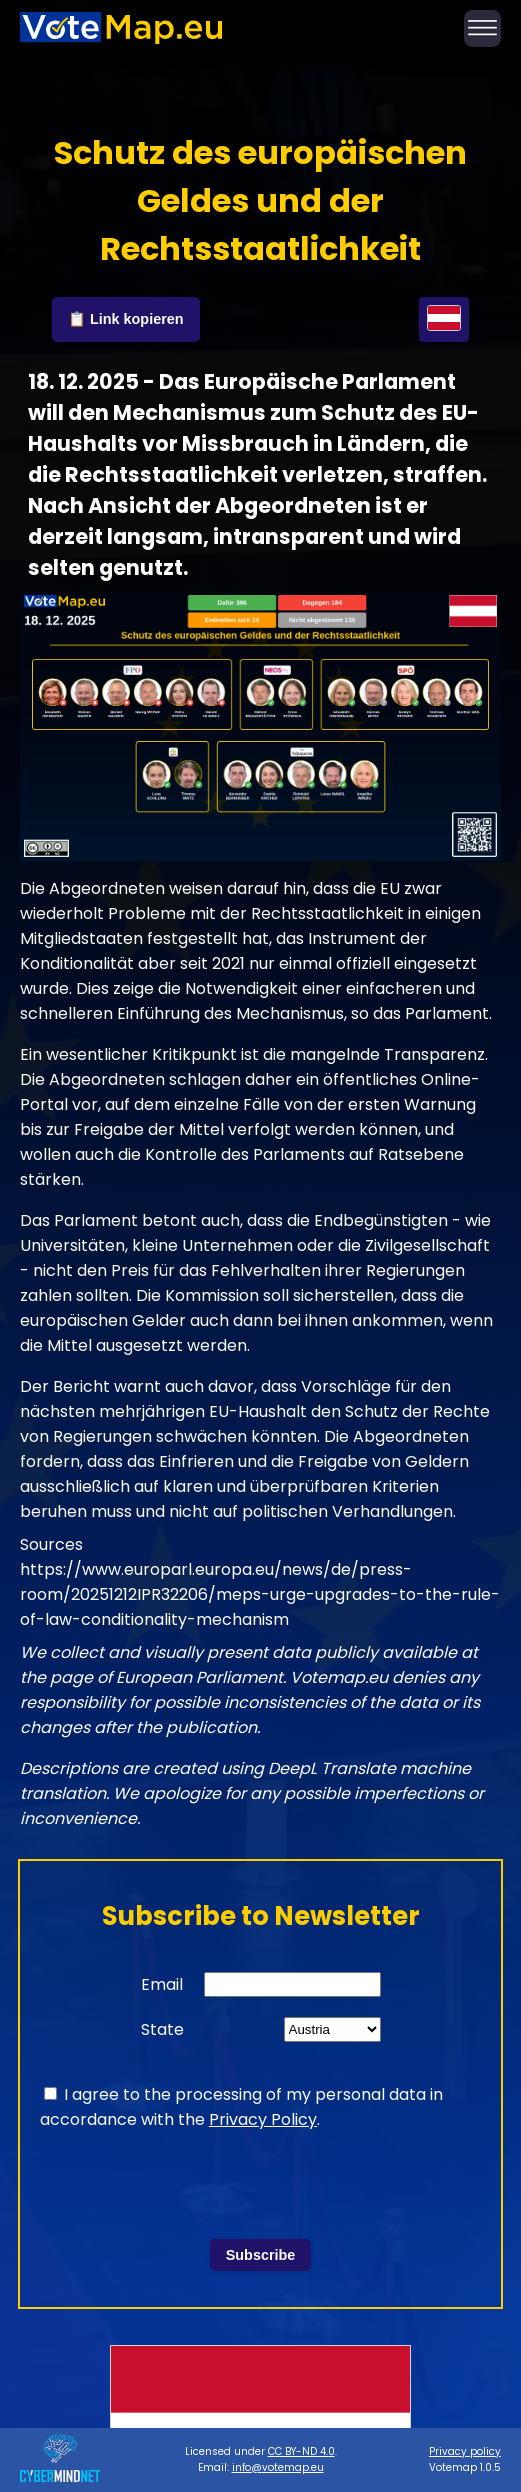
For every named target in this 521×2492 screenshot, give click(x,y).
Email (162, 1984)
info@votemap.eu (278, 2467)
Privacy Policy (263, 2119)
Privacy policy (465, 2451)
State (162, 2029)
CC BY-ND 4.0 (301, 2451)
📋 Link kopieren (126, 319)
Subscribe (261, 2255)
